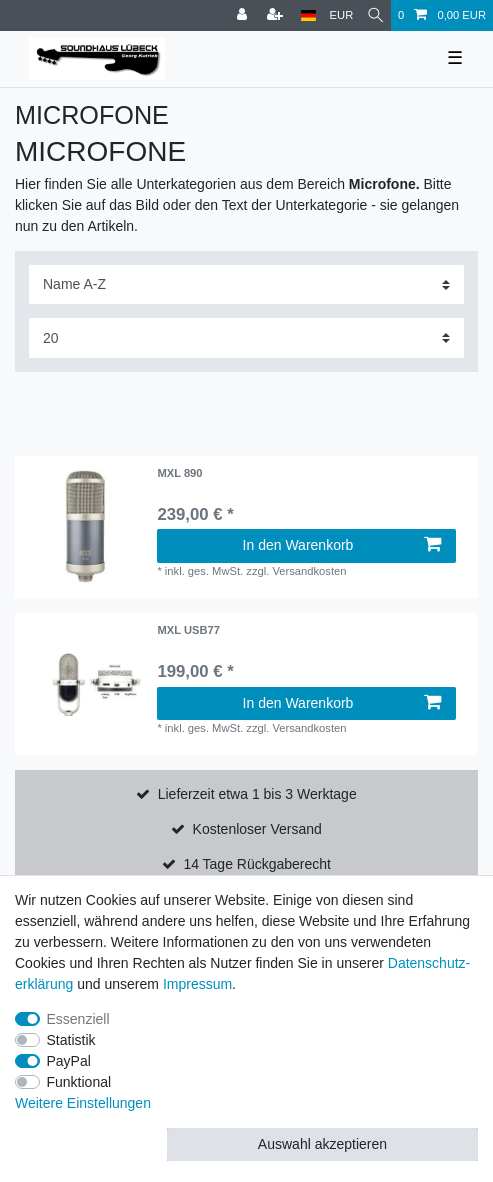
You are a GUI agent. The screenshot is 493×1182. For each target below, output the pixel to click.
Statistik (71, 1040)
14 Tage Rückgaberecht (257, 864)
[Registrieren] (277, 15)
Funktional (79, 1082)
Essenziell (78, 1019)
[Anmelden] (244, 15)
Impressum (197, 984)
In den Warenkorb (342, 545)
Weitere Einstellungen (83, 1103)
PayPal (69, 1061)
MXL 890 (179, 473)
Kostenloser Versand (257, 829)
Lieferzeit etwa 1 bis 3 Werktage (257, 794)
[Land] (308, 15)
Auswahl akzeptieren (322, 1144)
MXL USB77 (188, 630)
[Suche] (375, 15)
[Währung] (342, 15)
